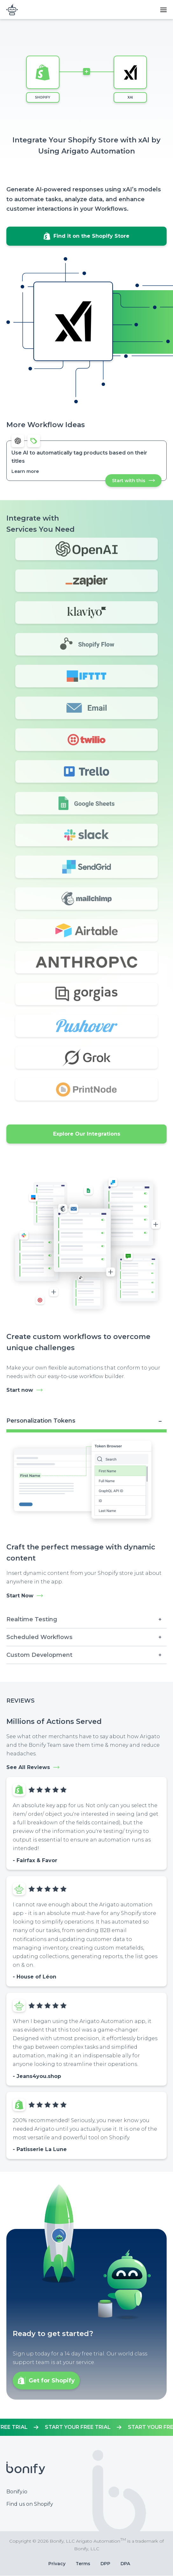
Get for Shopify (52, 2380)
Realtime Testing (31, 1619)
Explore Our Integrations (86, 1134)
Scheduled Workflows (39, 1637)
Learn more (25, 471)
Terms (83, 2563)
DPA (125, 2563)
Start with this (137, 482)
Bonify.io (16, 2492)
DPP (105, 2563)
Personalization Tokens (40, 1420)
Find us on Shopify (29, 2504)
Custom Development (39, 1654)
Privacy (57, 2563)
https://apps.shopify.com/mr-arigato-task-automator (86, 2427)
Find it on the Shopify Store (91, 236)
